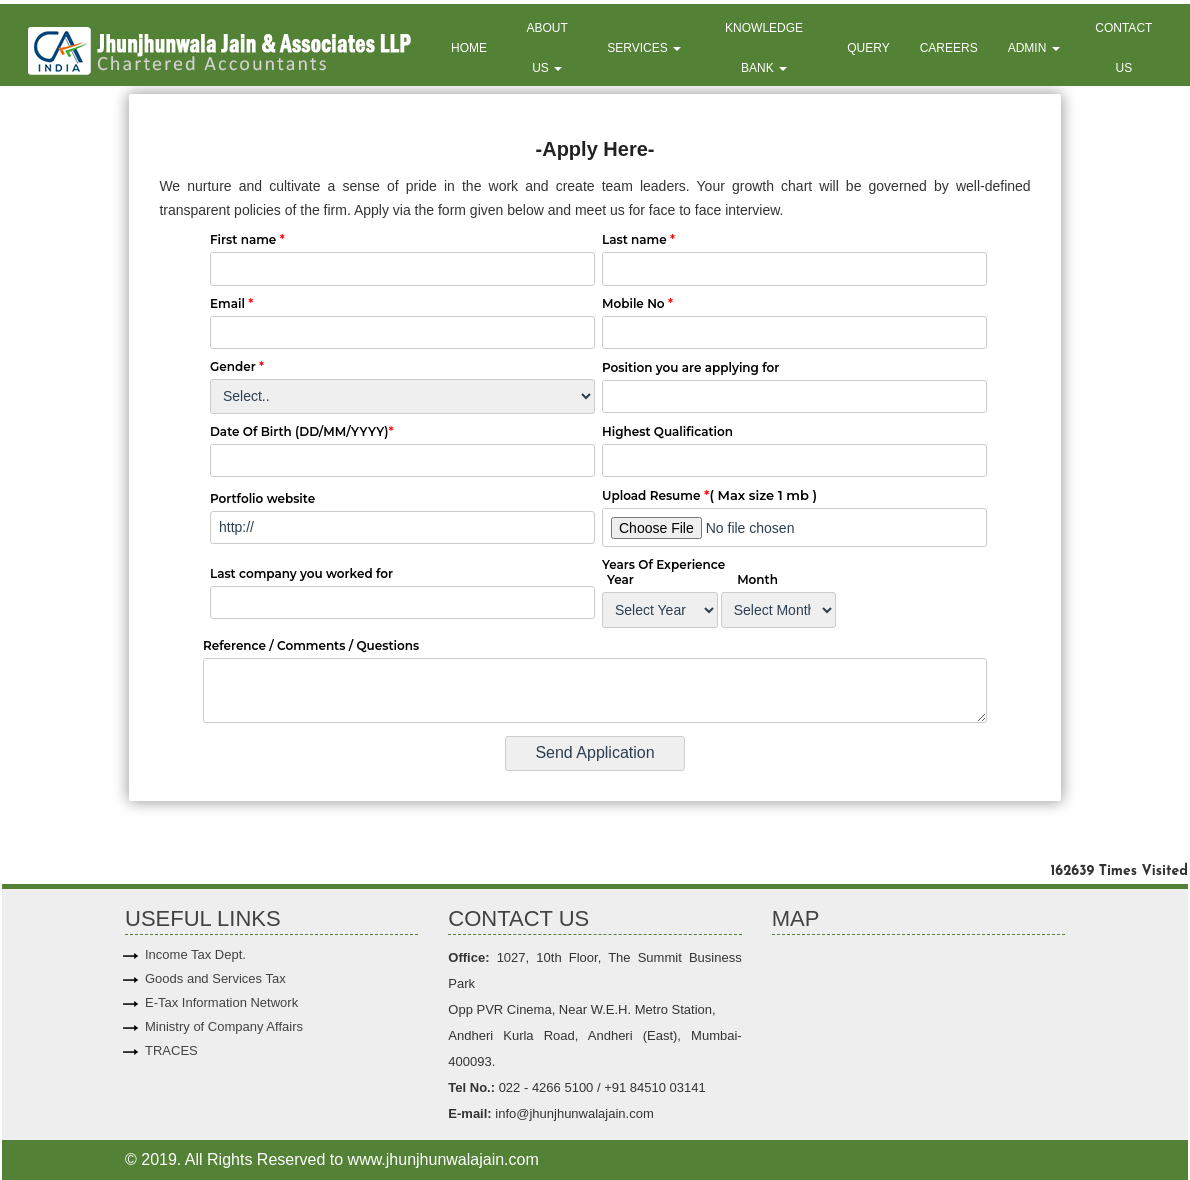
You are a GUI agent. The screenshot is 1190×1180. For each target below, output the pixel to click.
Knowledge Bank (764, 48)
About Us (547, 48)
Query (868, 48)
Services (644, 48)
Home (469, 48)
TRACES (171, 1050)
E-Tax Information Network (221, 1002)
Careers (949, 48)
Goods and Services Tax (215, 978)
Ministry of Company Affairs (224, 1026)
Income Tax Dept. (195, 954)
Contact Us (1123, 48)
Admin (1034, 48)
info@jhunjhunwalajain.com (573, 1113)
